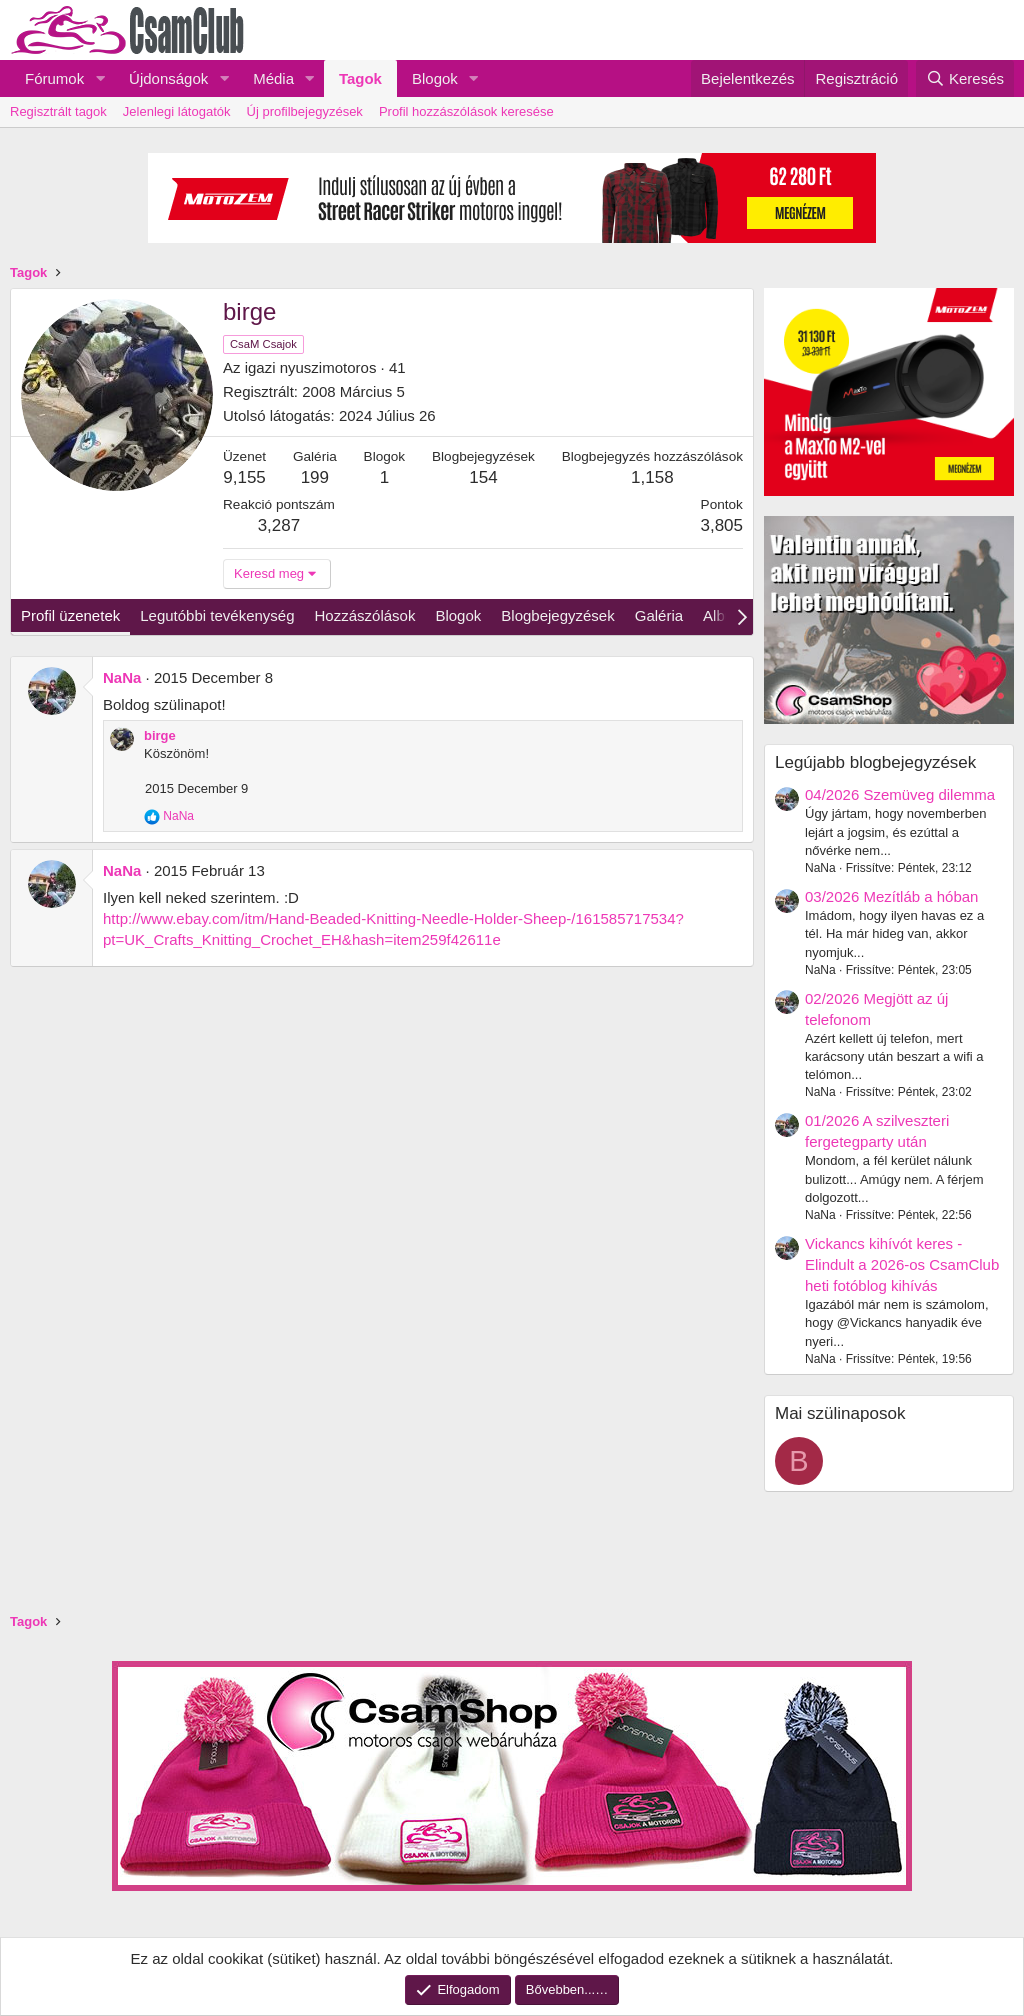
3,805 (721, 525)
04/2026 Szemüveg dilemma (900, 794)
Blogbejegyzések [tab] (557, 615)
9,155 (244, 477)
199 (315, 477)
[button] (100, 78)
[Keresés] (965, 78)
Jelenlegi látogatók (177, 111)
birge (160, 735)
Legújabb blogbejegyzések (875, 762)
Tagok (360, 78)
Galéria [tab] (659, 615)
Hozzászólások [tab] (365, 615)
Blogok (435, 78)
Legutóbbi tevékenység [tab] (217, 615)
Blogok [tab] (458, 615)
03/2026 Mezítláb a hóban (891, 896)
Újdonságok (168, 78)
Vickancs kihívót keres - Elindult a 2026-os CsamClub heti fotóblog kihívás (902, 1264)
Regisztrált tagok (58, 111)
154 (483, 477)
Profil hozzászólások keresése (466, 111)
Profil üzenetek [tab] (70, 615)
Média (273, 78)
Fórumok (54, 78)
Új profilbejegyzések (305, 111)
